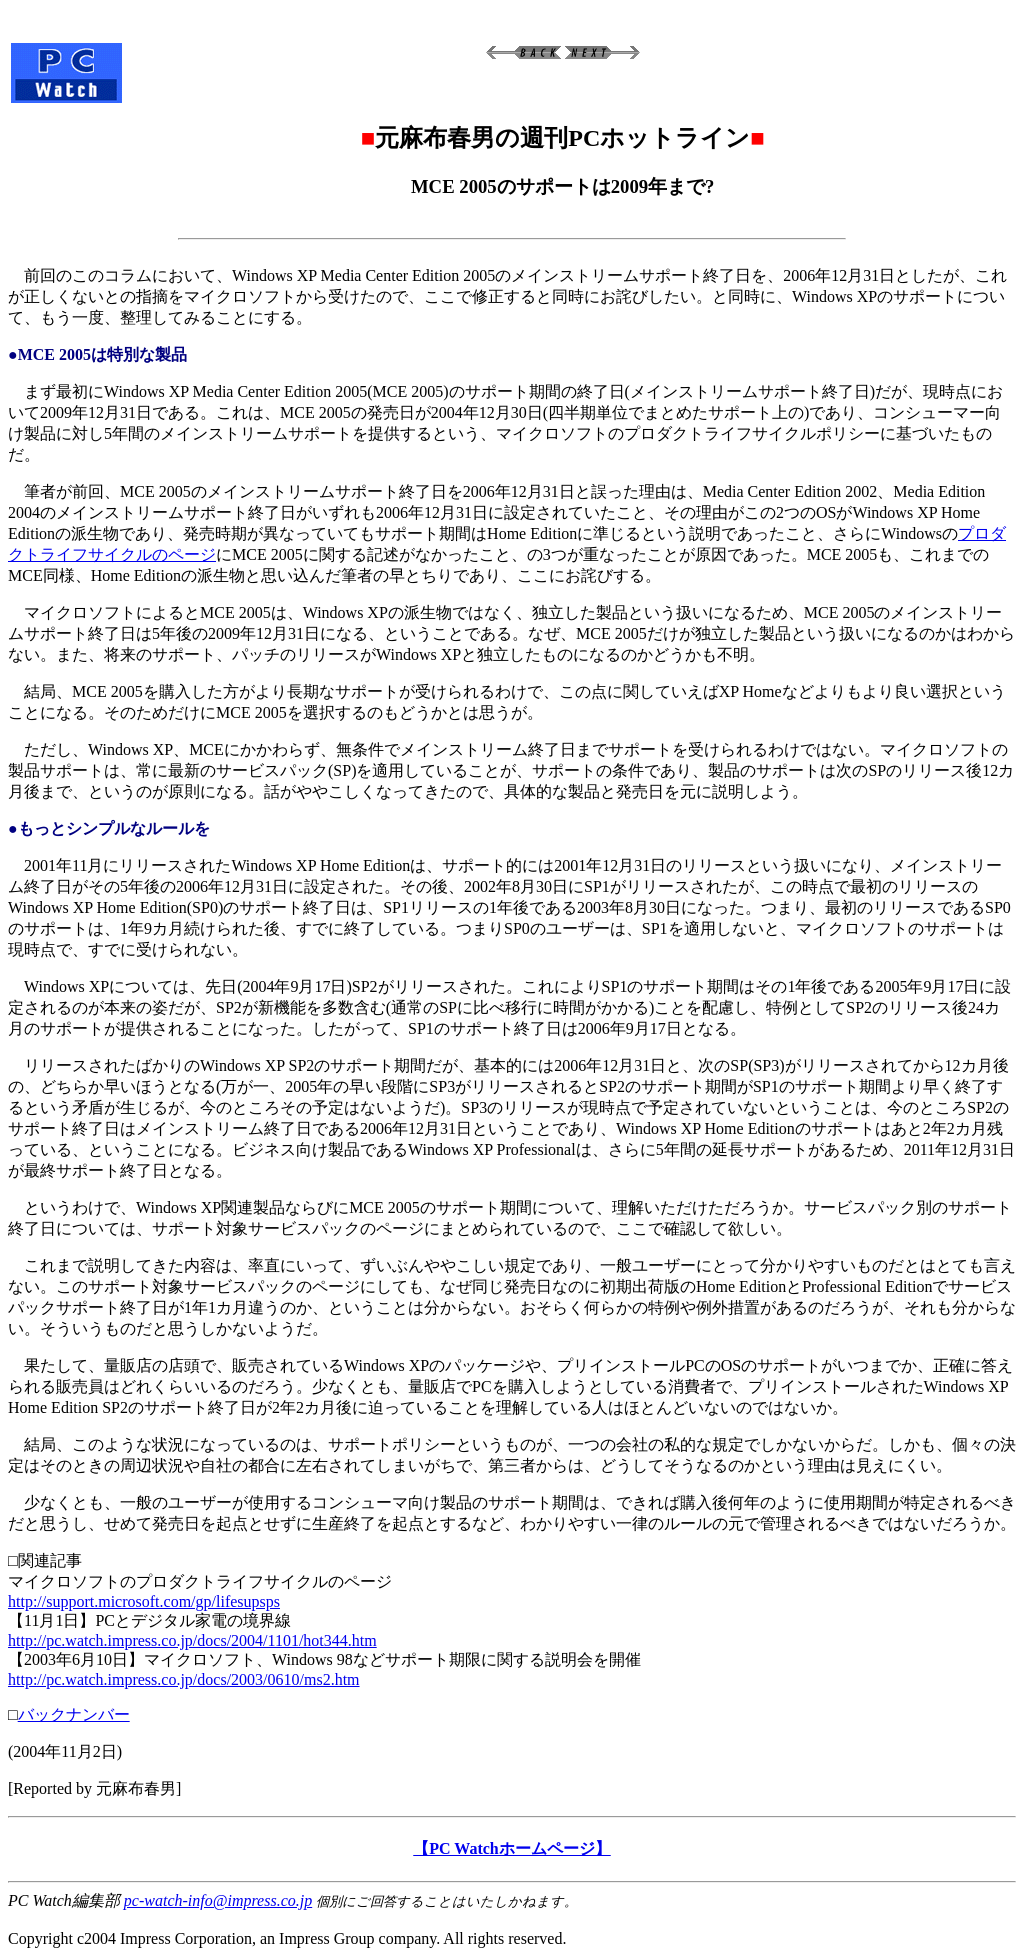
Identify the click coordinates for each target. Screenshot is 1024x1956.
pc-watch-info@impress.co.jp (218, 1900)
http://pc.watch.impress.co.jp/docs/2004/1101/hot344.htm (192, 1640)
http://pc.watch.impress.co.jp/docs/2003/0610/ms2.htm (184, 1679)
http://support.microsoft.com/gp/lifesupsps (144, 1601)
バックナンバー (74, 1714)
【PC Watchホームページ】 (511, 1848)
